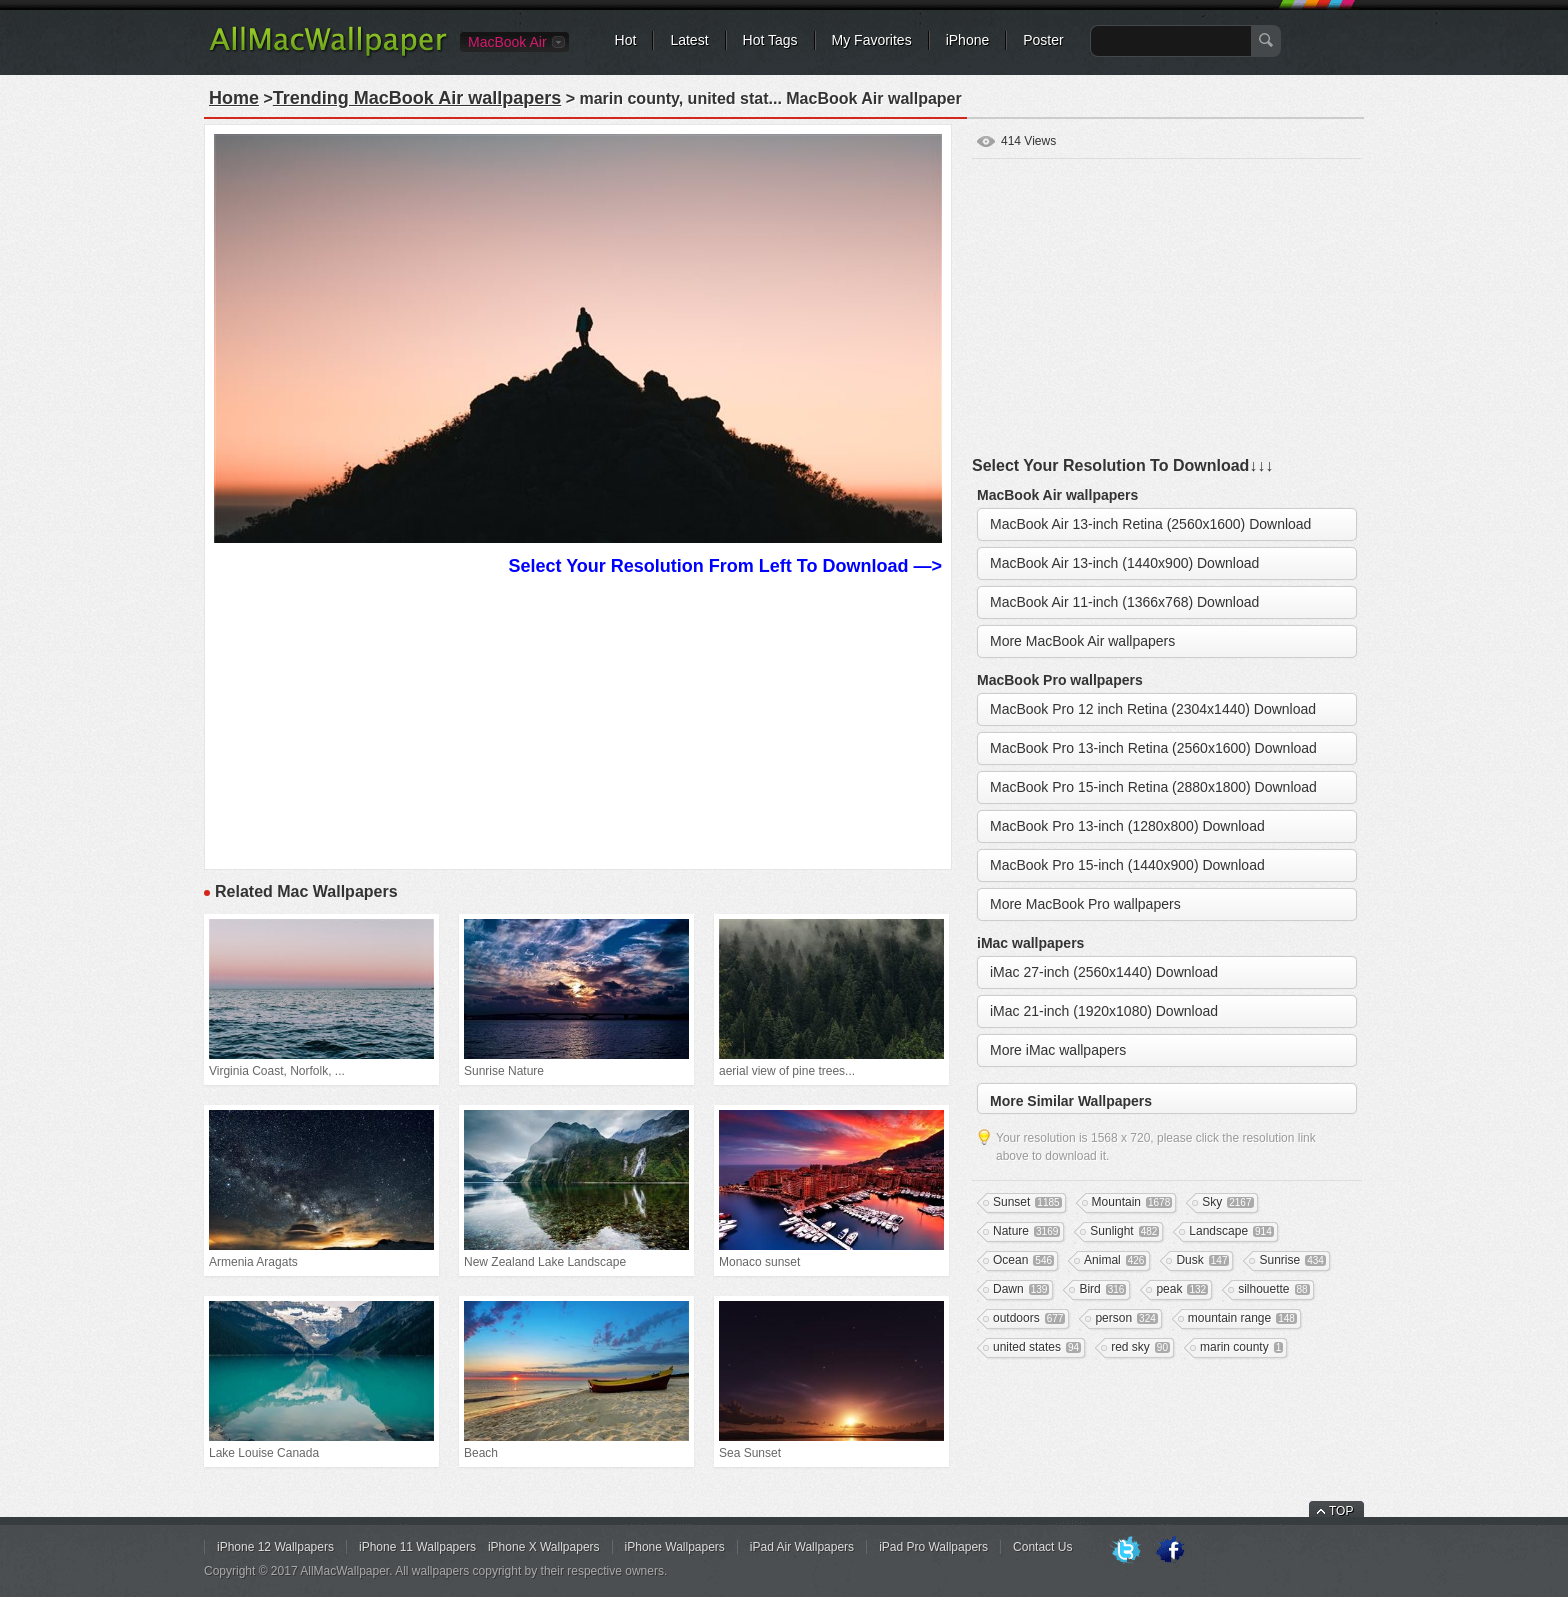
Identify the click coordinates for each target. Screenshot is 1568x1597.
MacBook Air (507, 42)
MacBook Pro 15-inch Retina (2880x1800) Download (1153, 787)
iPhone (968, 40)
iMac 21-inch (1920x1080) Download (1104, 1011)
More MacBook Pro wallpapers (1085, 904)
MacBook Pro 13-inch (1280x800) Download (1127, 826)
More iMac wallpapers (1058, 1050)
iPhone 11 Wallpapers (417, 1547)
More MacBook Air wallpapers (1082, 641)
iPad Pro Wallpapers (933, 1547)
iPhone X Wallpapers (544, 1547)
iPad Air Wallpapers (802, 1547)
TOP (1341, 1511)
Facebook (1170, 1551)
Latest (689, 40)
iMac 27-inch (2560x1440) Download (1104, 972)
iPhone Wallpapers (675, 1547)
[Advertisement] (578, 720)
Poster (1043, 40)
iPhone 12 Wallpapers (275, 1547)
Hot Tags (770, 40)
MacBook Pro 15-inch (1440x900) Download (1127, 865)
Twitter (1126, 1551)
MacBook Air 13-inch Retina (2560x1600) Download (1150, 524)
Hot (626, 40)
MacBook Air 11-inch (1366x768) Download (1124, 602)
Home (234, 98)
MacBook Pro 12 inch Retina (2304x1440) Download (1153, 709)
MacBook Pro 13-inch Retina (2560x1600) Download (1153, 748)
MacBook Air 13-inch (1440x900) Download (1124, 563)
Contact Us (1042, 1547)
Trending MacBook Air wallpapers (417, 98)
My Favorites (872, 40)
